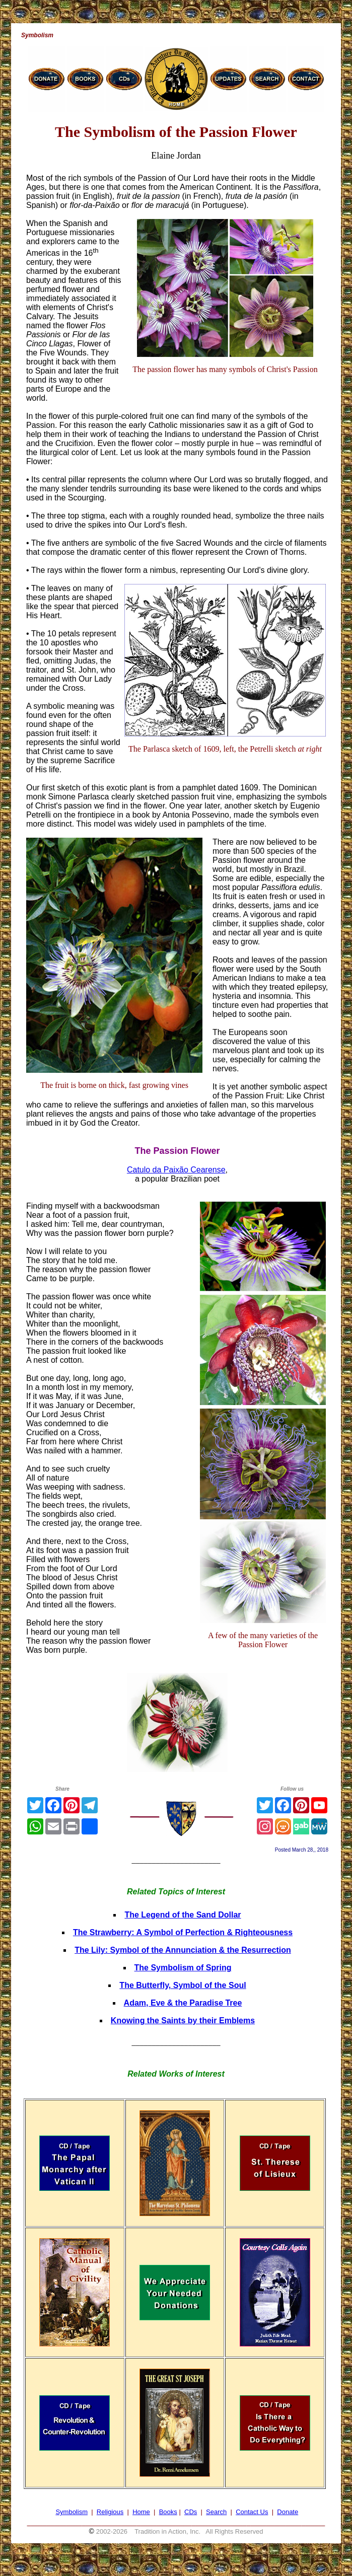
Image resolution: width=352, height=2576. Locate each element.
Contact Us (252, 2512)
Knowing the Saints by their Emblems (183, 2020)
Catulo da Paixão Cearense (176, 1169)
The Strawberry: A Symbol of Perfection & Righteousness (183, 1932)
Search (216, 2512)
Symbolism (71, 2512)
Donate (287, 2512)
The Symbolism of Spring (183, 1967)
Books (168, 2512)
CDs (190, 2512)
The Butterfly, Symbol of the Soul (182, 1985)
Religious (110, 2512)
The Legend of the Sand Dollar (182, 1914)
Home (141, 2512)
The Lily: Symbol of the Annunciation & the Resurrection (183, 1950)
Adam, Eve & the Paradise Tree (183, 2003)
